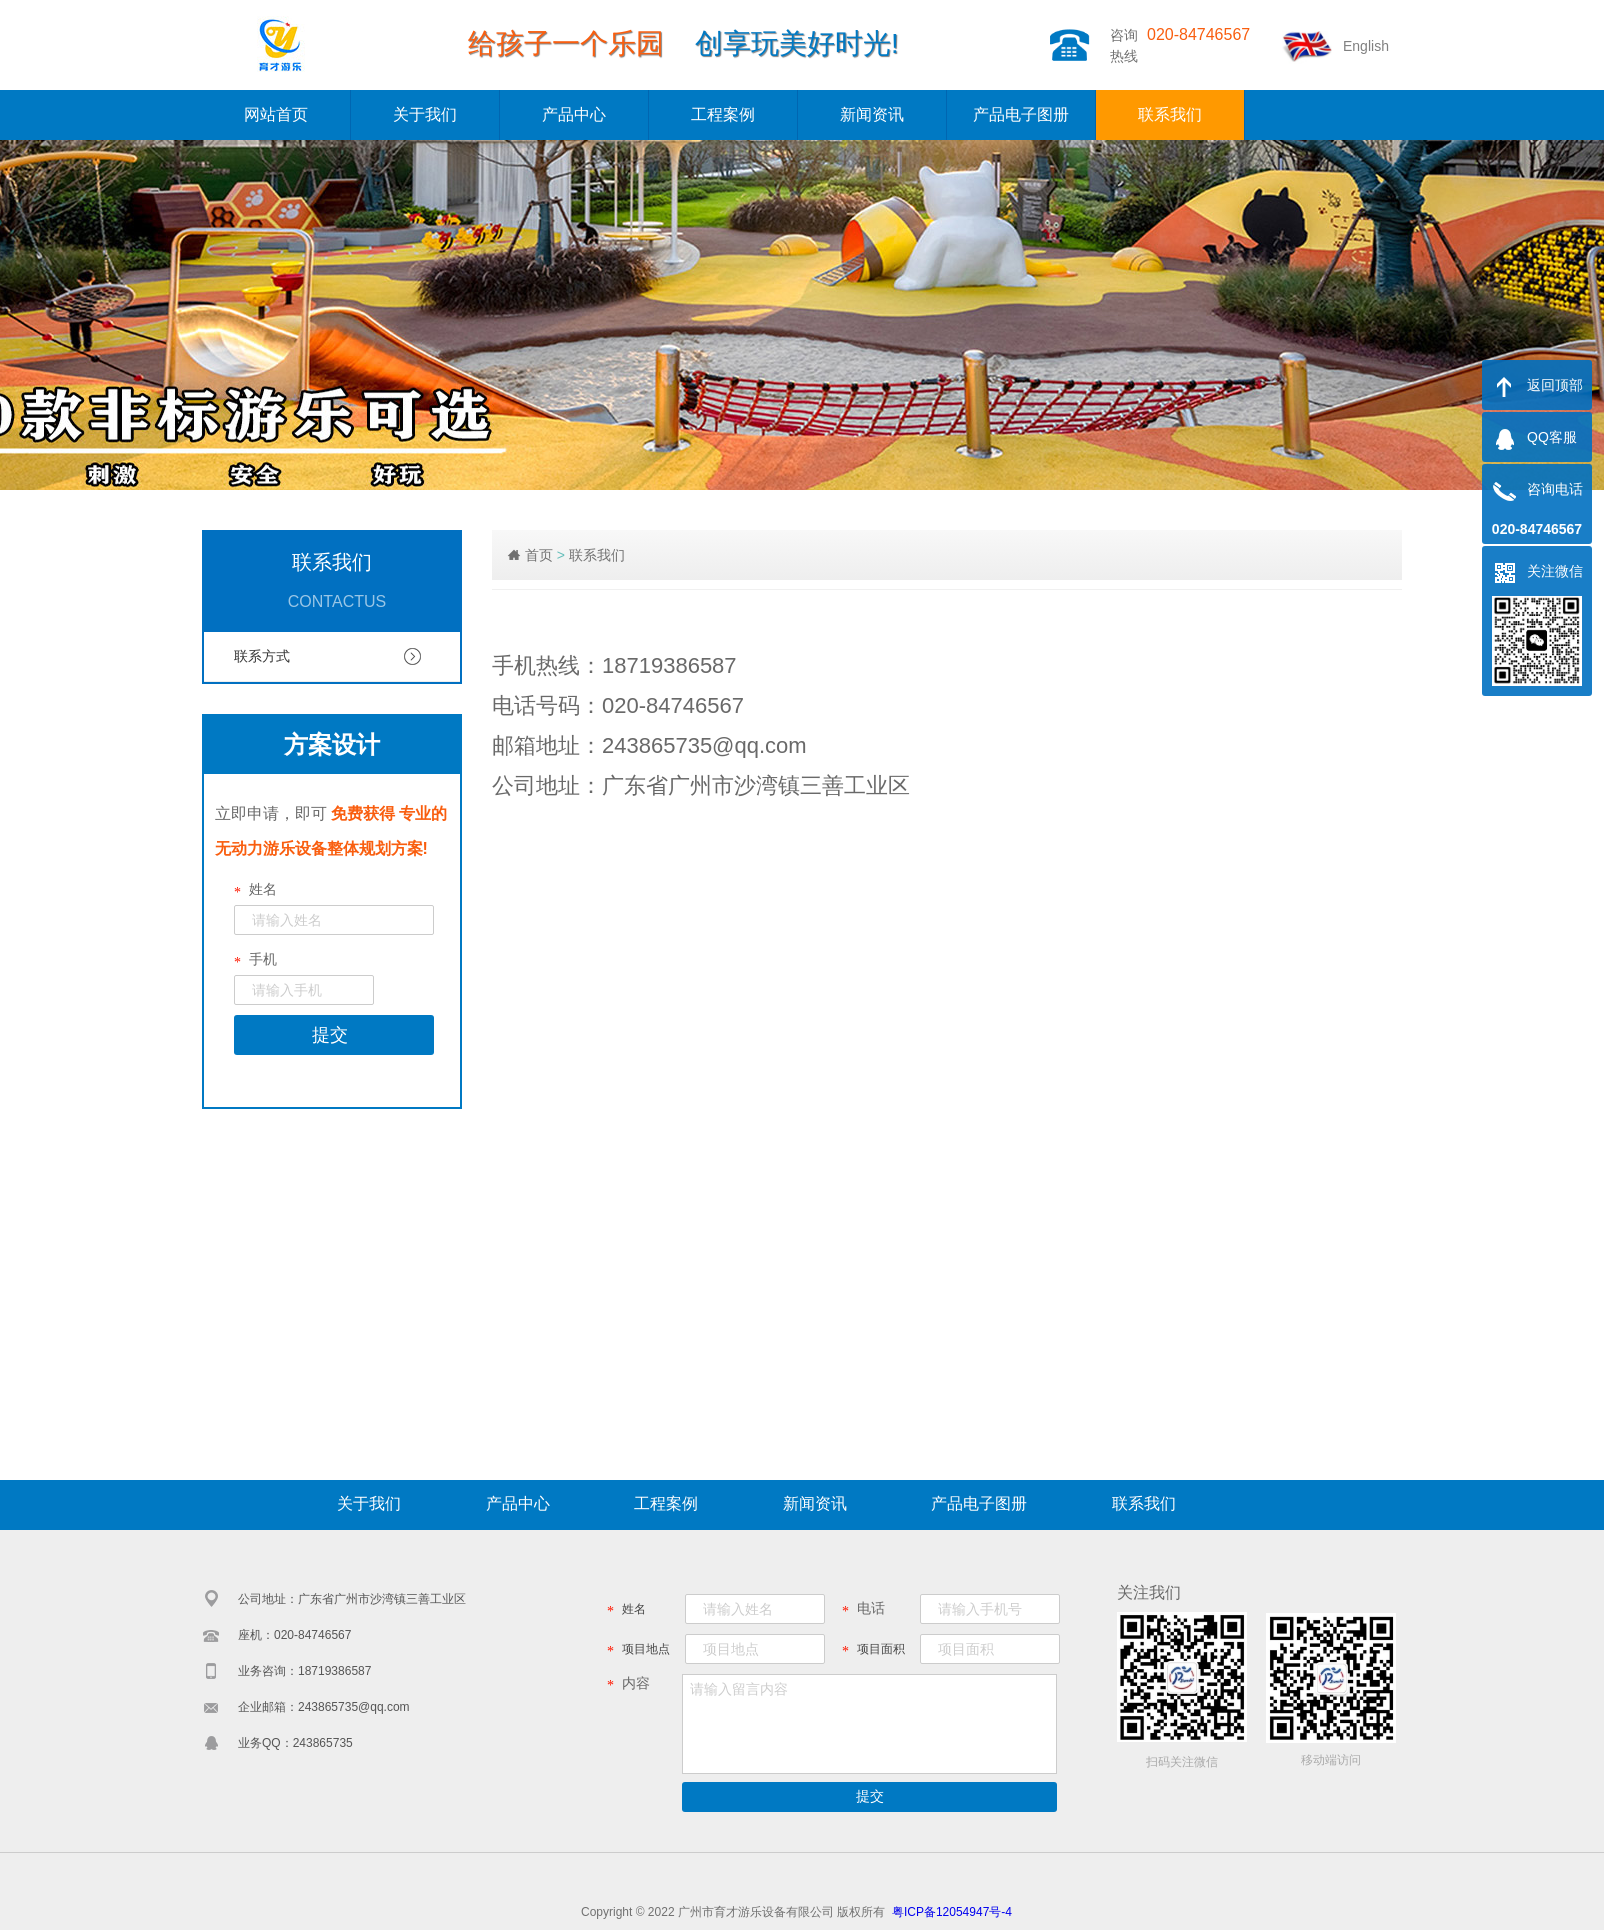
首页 (539, 555)
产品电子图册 (1021, 114)
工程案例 (723, 114)
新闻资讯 (872, 114)
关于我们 (425, 114)
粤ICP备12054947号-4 (952, 1912)
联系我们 (1170, 114)
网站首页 (276, 114)
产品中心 (574, 114)
